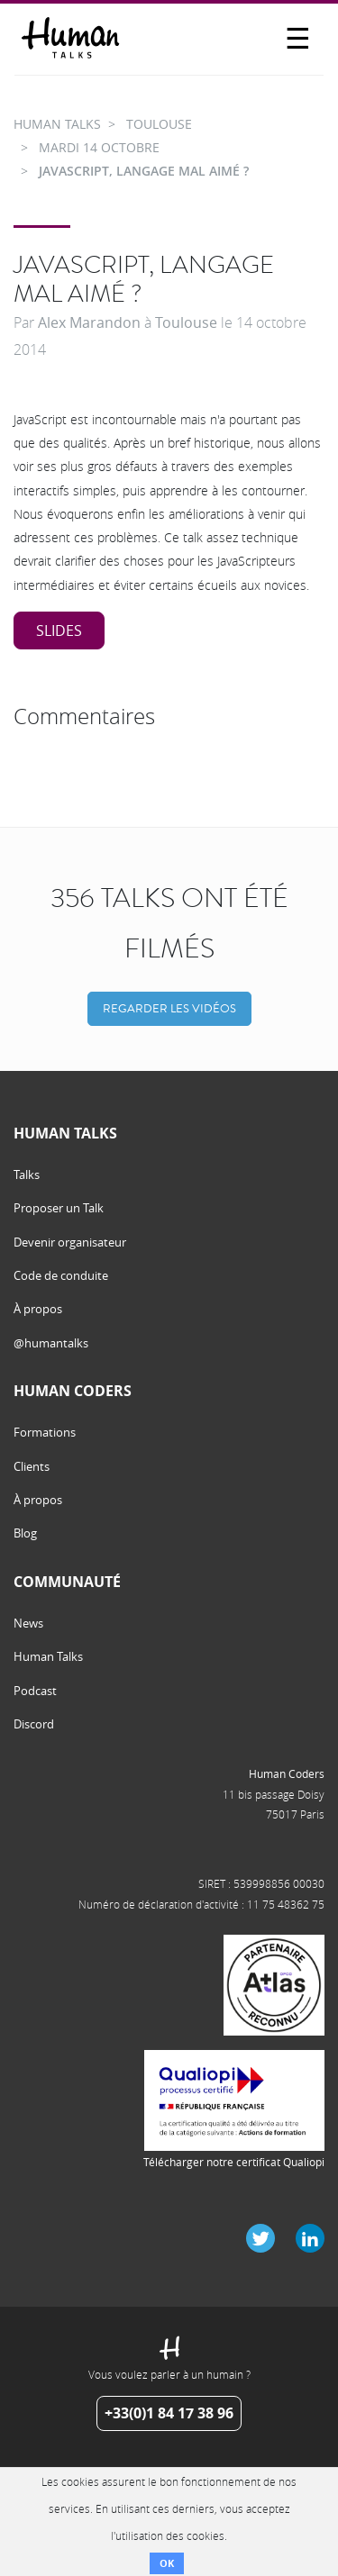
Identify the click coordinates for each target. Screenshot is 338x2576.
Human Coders (286, 1773)
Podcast (35, 1691)
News (28, 1623)
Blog (25, 1533)
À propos (38, 1309)
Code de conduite (61, 1275)
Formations (45, 1432)
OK (167, 2563)
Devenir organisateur (70, 1242)
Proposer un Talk (59, 1208)
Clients (32, 1466)
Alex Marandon (89, 322)
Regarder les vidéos (169, 1008)
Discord (34, 1724)
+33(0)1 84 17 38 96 (169, 2413)
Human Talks (48, 1656)
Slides (59, 630)
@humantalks (51, 1343)
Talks (27, 1174)
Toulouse (186, 322)
